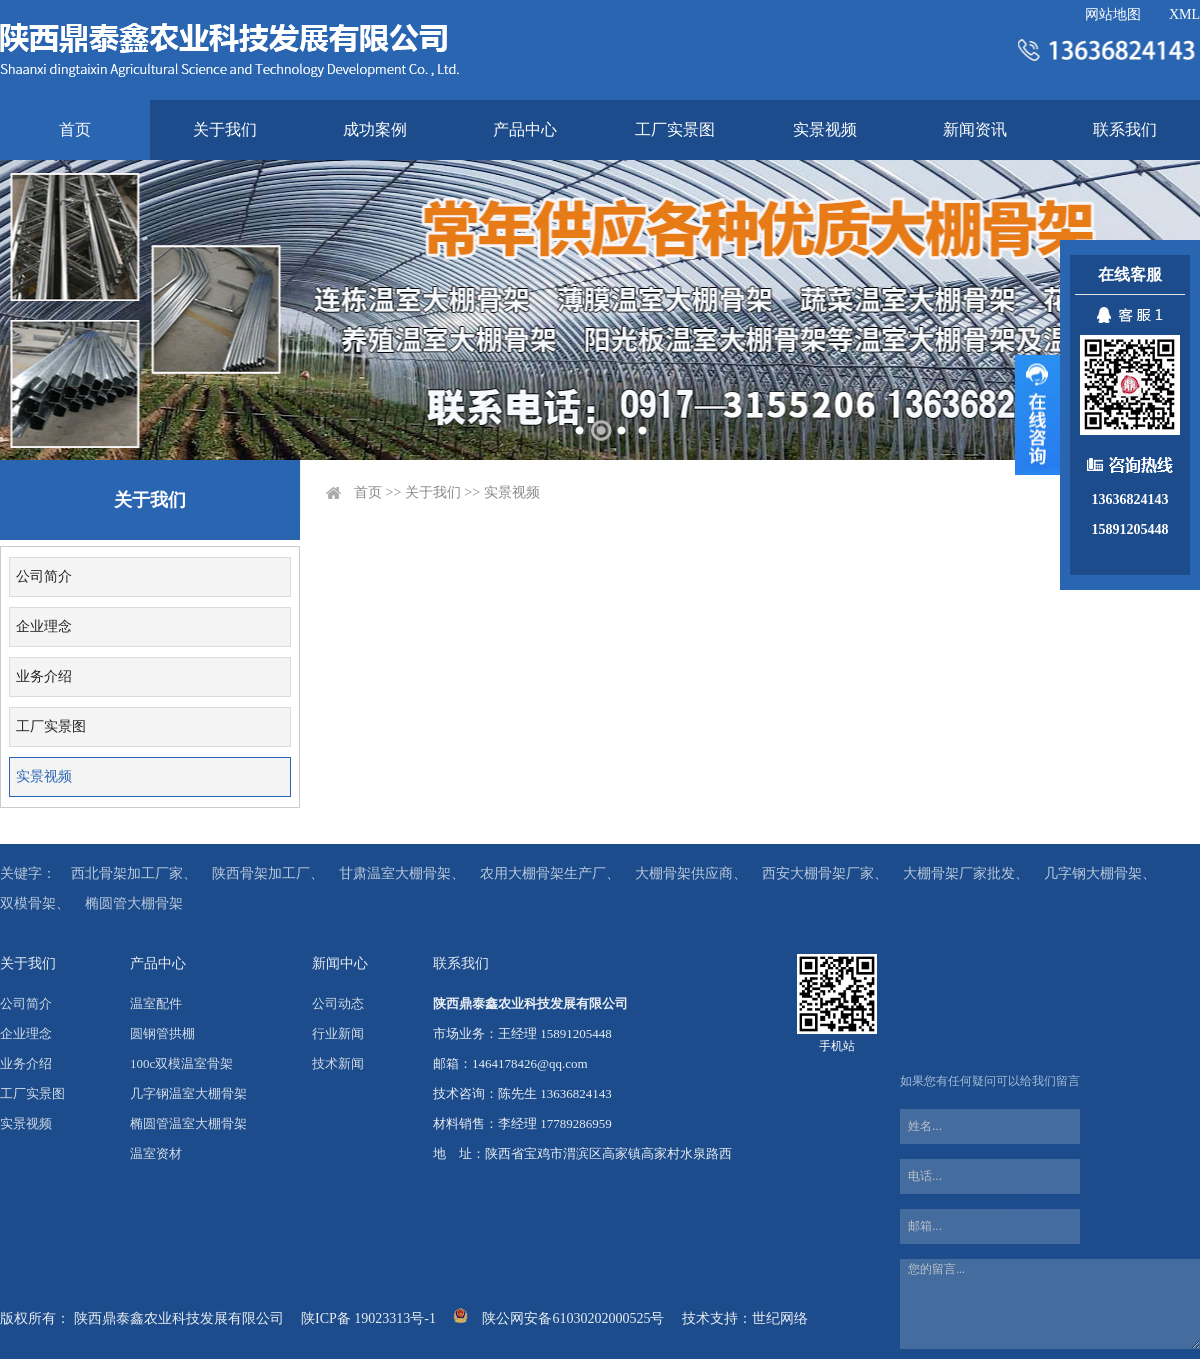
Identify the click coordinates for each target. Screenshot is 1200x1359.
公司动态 (338, 1003)
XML (1184, 14)
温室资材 (156, 1153)
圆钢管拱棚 (162, 1033)
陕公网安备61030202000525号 (573, 1318)
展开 (1037, 415)
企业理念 (44, 626)
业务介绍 (44, 676)
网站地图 (1113, 14)
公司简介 (44, 576)
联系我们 (1125, 129)
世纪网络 (780, 1318)
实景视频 (825, 129)
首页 (75, 129)
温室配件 (156, 1003)
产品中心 (525, 129)
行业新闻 (338, 1033)
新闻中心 (340, 963)
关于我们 (225, 129)
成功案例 (375, 129)
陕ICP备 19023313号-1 (368, 1318)
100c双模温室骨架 (181, 1063)
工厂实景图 (675, 129)
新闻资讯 (975, 129)
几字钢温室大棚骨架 (188, 1093)
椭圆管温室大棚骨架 (188, 1123)
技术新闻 (338, 1063)
